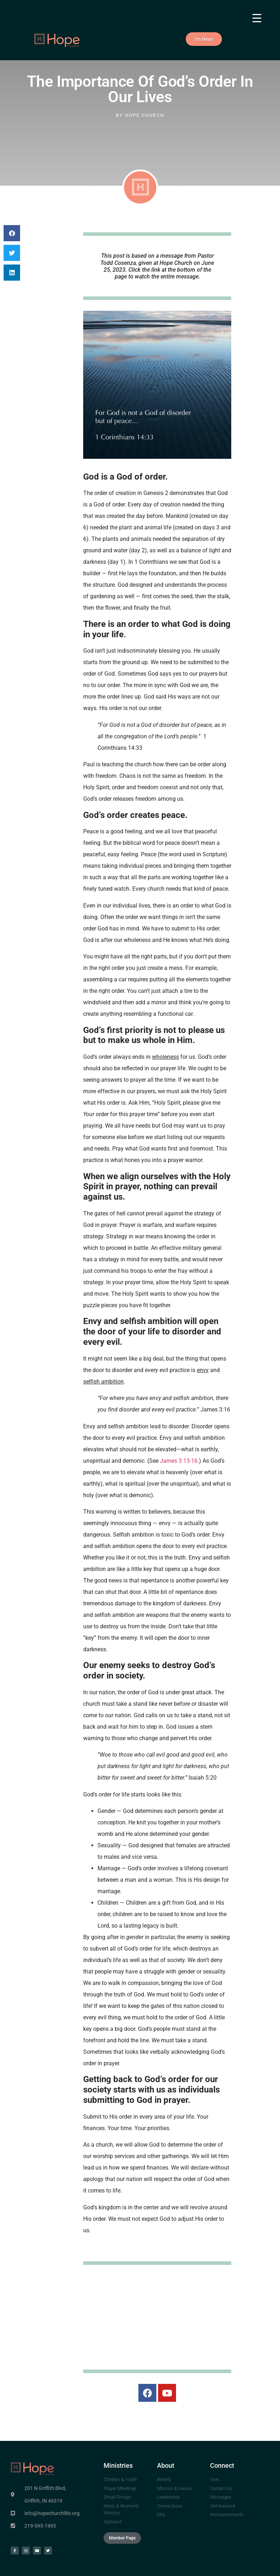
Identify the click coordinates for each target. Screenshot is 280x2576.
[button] (12, 233)
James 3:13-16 (179, 1460)
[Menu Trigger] (257, 18)
